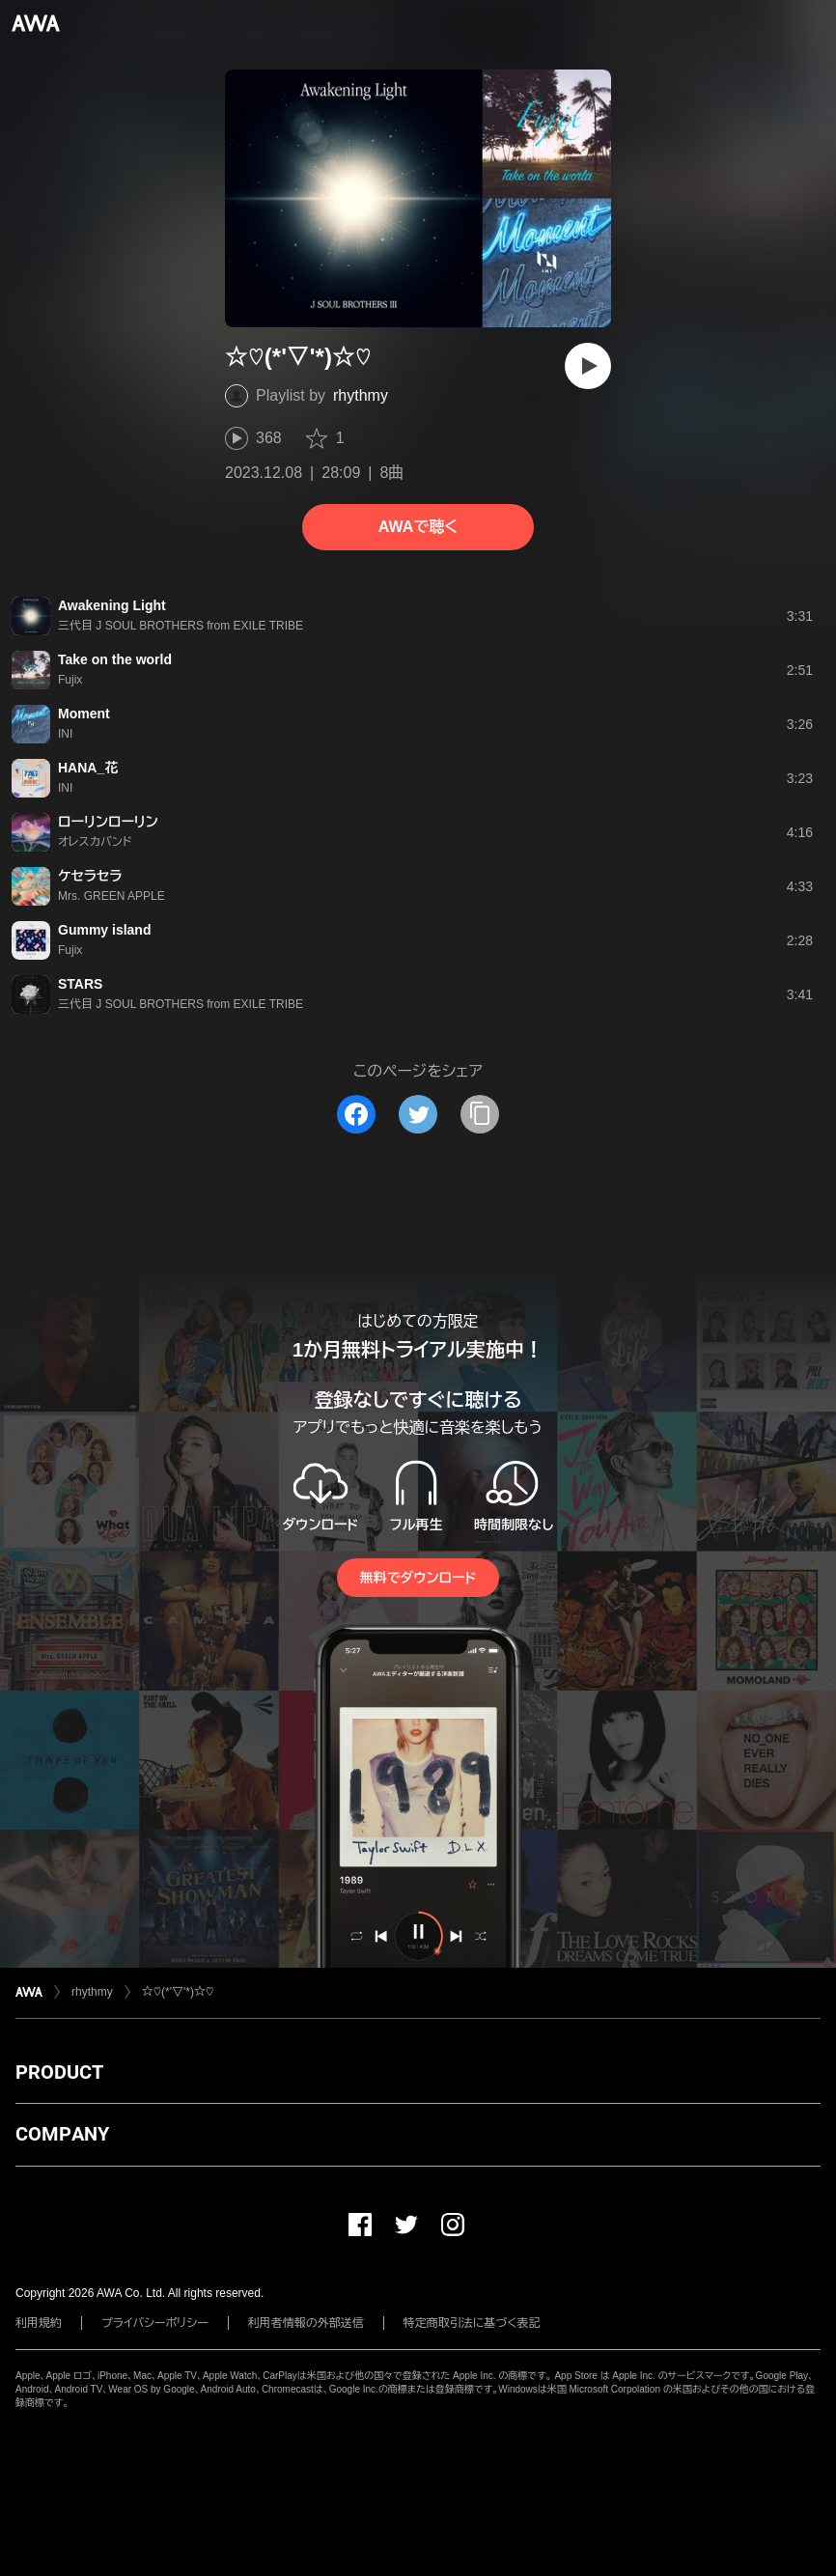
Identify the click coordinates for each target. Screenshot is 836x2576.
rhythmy (360, 395)
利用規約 (38, 2323)
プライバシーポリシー (155, 2323)
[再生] (588, 366)
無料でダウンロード (418, 1577)
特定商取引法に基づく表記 (472, 2323)
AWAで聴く (418, 526)
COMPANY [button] (62, 2133)
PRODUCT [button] (59, 2072)
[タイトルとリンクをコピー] (479, 1114)
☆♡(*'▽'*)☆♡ (178, 1992)
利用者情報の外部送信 (306, 2323)
